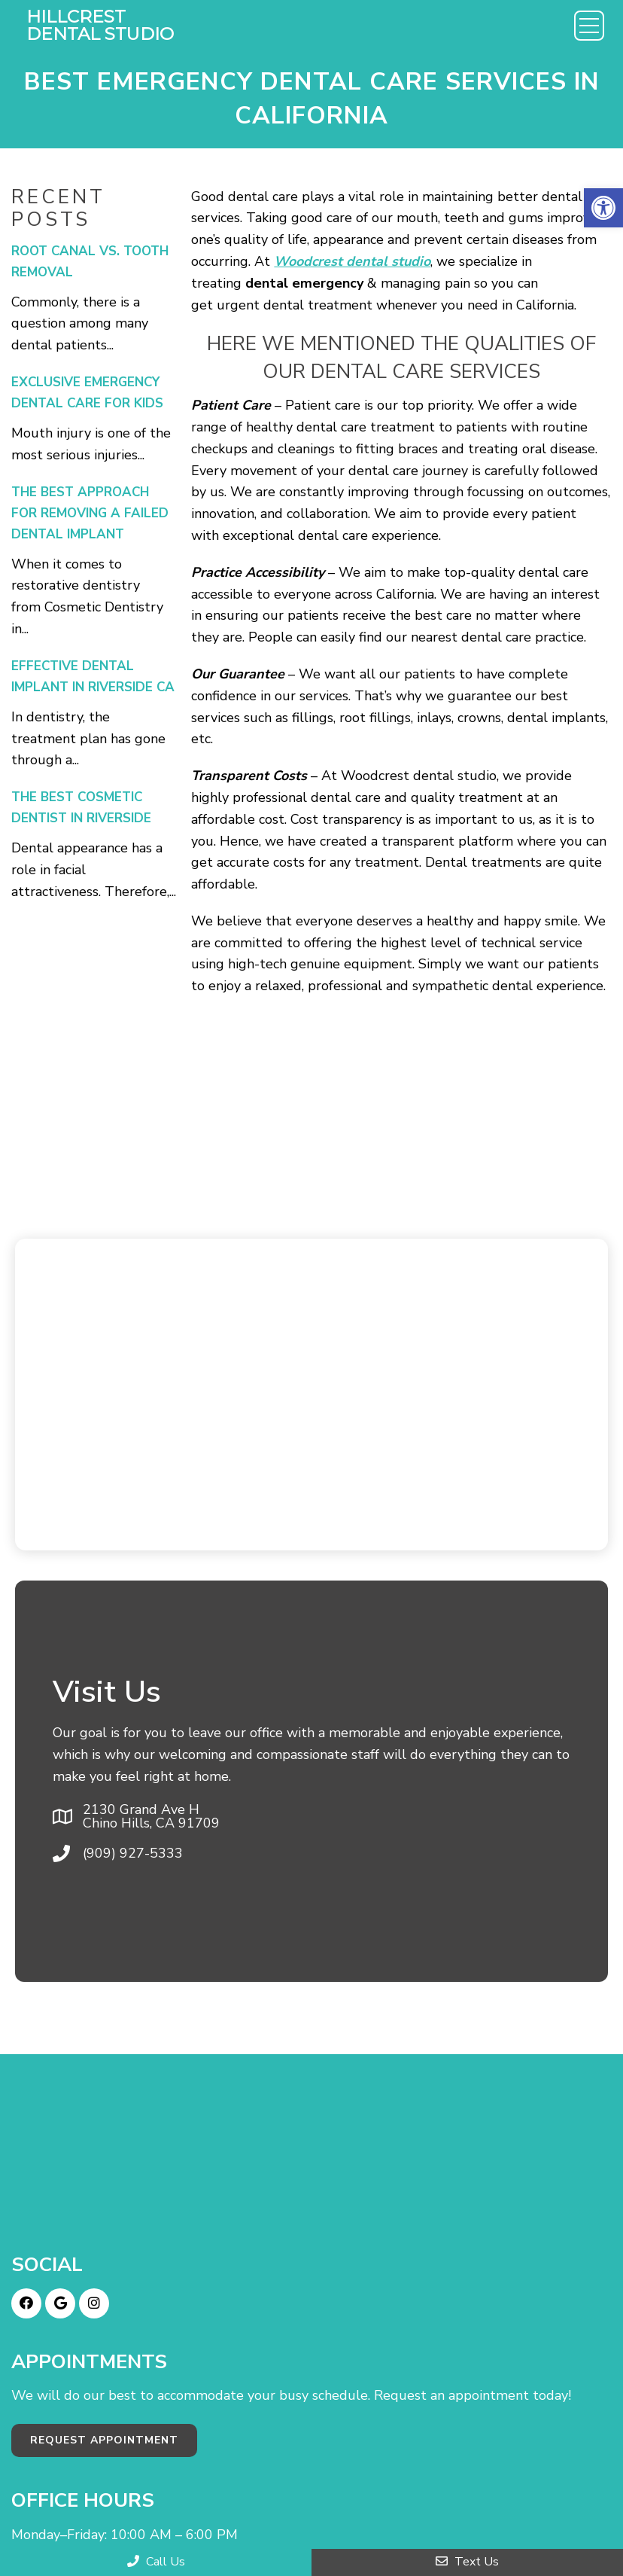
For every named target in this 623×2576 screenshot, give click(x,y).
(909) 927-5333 (133, 1853)
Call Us (156, 2561)
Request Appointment (104, 2440)
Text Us (467, 2561)
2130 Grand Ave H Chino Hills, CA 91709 (151, 1816)
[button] (603, 207)
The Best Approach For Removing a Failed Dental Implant (90, 513)
